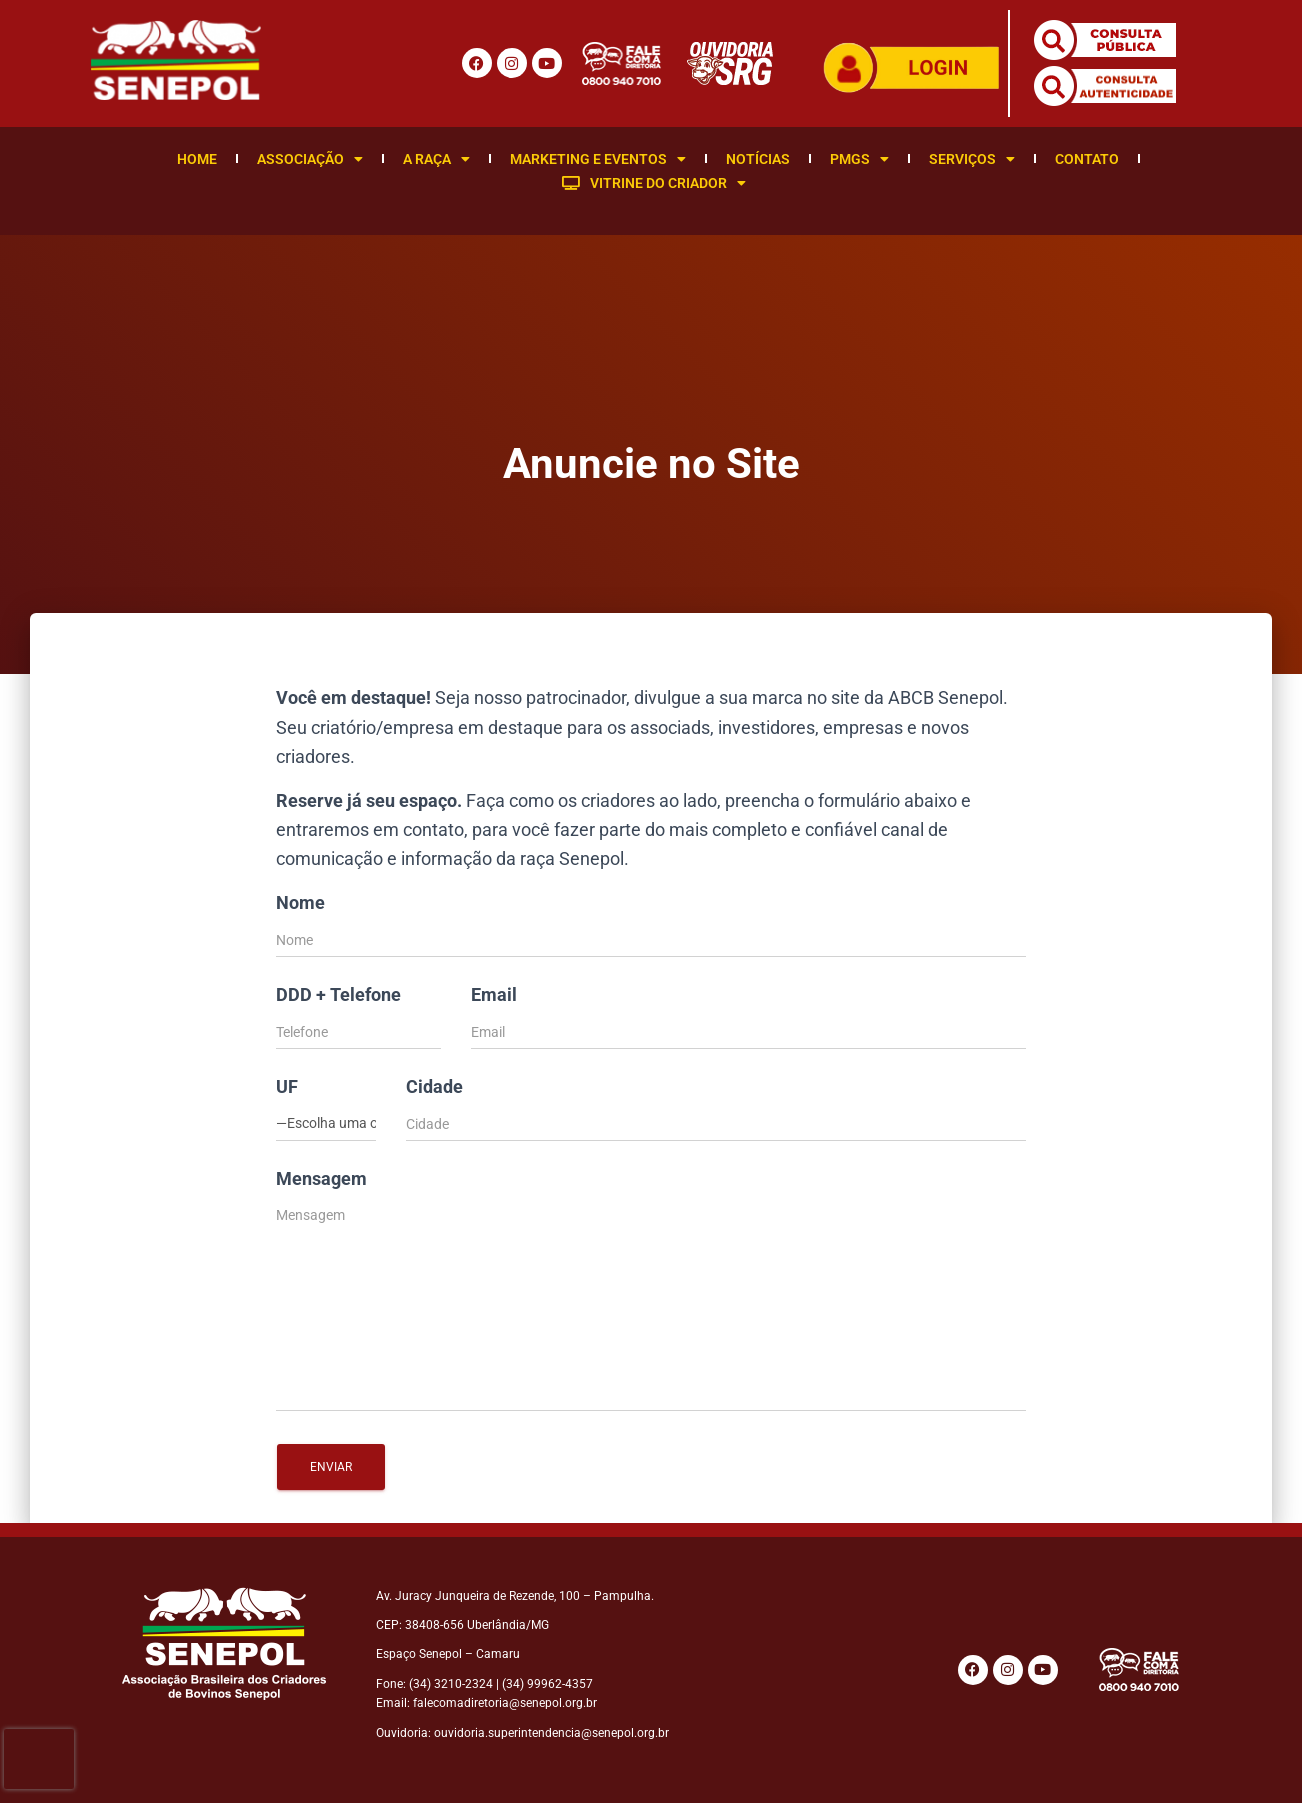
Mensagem (321, 1178)
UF (287, 1086)
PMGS (859, 159)
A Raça (436, 159)
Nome (300, 902)
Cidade (434, 1086)
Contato (1087, 159)
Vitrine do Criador (654, 183)
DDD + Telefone (338, 994)
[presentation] (39, 1759)
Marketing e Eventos (598, 159)
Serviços (972, 159)
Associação (310, 159)
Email (494, 994)
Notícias (758, 159)
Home (197, 159)
